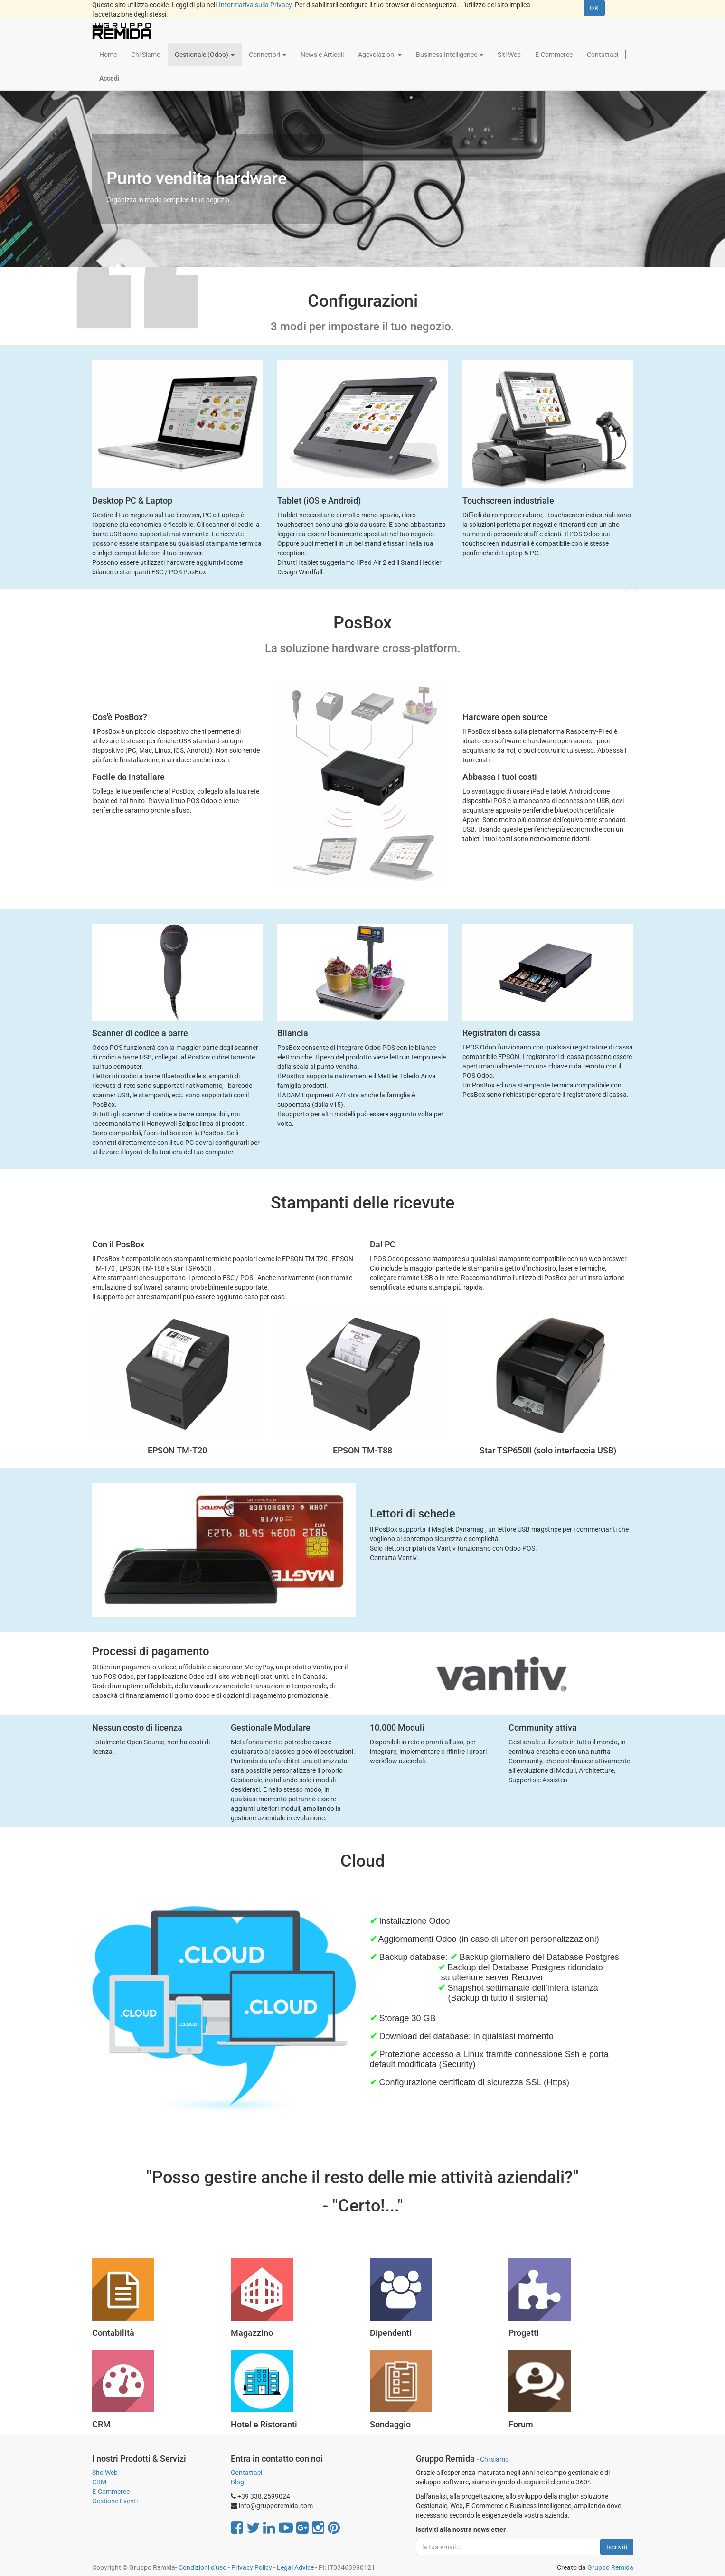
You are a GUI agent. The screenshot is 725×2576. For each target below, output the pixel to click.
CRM (99, 2482)
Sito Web (105, 2472)
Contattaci (246, 2472)
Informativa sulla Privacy (255, 5)
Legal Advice (295, 2567)
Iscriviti (616, 2547)
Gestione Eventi (115, 2501)
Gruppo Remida (610, 2567)
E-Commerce (111, 2491)
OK (594, 8)
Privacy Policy (251, 2567)
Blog (237, 2482)
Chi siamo (494, 2459)
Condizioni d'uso (202, 2567)
